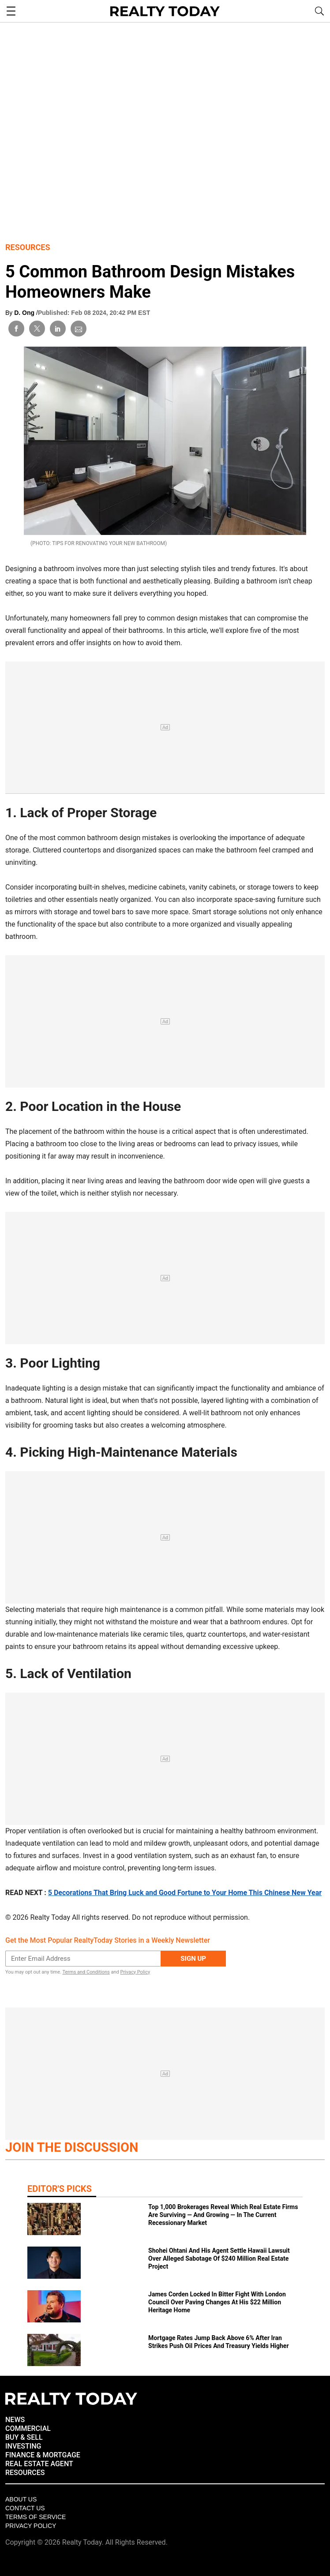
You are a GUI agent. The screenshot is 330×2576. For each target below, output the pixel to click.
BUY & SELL (24, 2437)
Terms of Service (35, 2516)
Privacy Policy (135, 1972)
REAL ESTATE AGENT (39, 2464)
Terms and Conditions (85, 1972)
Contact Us (25, 2508)
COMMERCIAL (28, 2428)
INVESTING (23, 2446)
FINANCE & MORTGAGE (42, 2455)
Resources (27, 247)
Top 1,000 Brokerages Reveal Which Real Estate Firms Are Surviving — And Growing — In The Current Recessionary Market (223, 2214)
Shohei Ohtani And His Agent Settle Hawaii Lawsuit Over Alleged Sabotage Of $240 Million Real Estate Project (219, 2258)
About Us (21, 2499)
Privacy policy (30, 2525)
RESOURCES (25, 2472)
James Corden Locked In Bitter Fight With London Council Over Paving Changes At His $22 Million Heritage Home (217, 2302)
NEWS (15, 2419)
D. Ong (25, 312)
